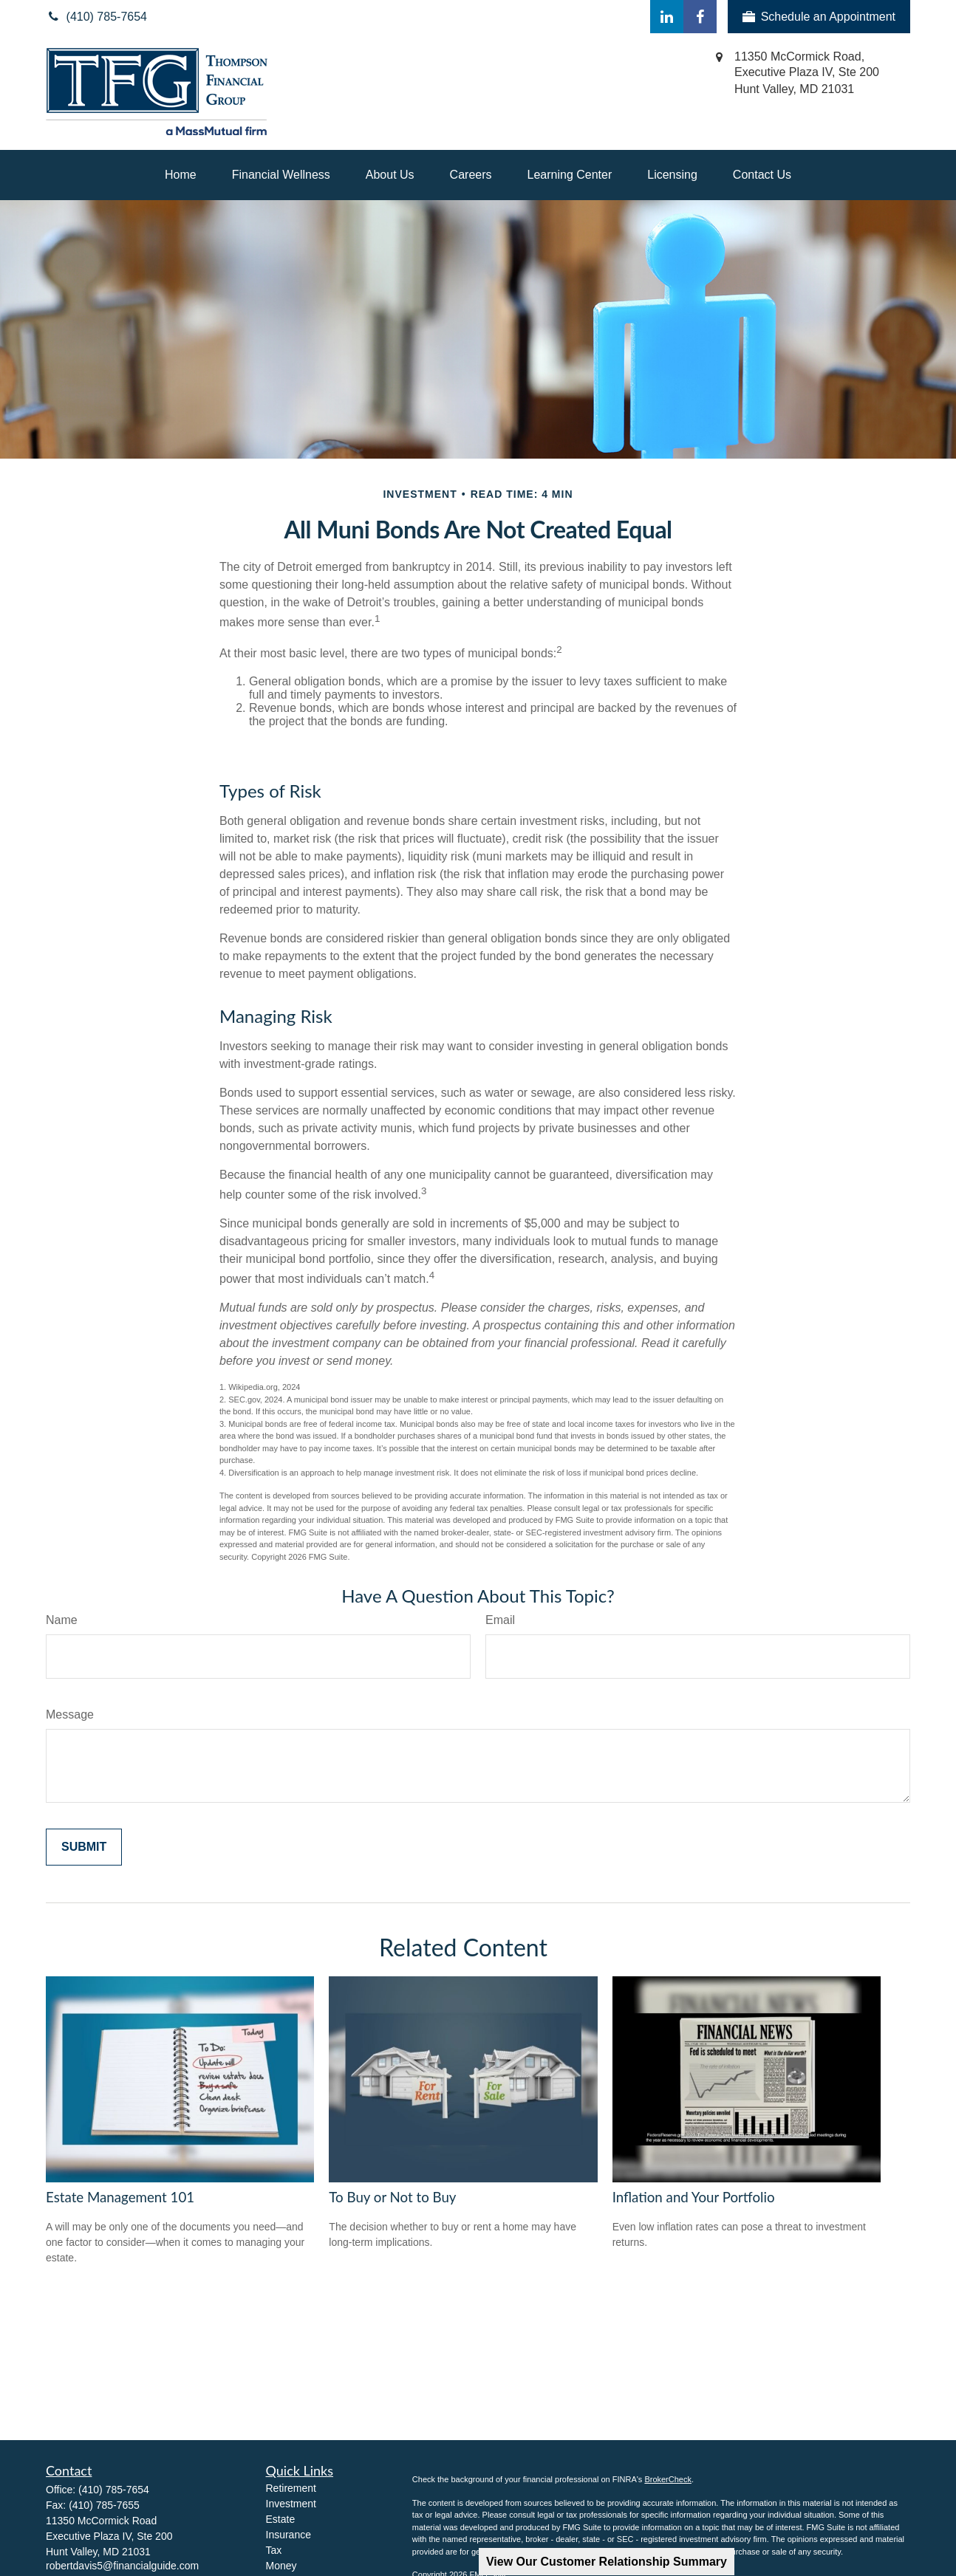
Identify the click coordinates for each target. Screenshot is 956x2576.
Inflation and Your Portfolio (693, 2197)
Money (281, 2566)
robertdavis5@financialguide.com (122, 2566)
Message (70, 1714)
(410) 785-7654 (113, 2490)
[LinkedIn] (666, 16)
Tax (274, 2550)
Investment (291, 2504)
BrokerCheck (668, 2479)
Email (500, 1620)
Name (62, 1620)
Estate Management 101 (120, 2197)
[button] (180, 175)
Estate (281, 2519)
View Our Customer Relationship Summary (606, 2561)
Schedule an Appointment (818, 17)
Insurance (288, 2535)
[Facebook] (700, 16)
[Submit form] (84, 1847)
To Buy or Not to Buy (392, 2197)
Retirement (291, 2488)
